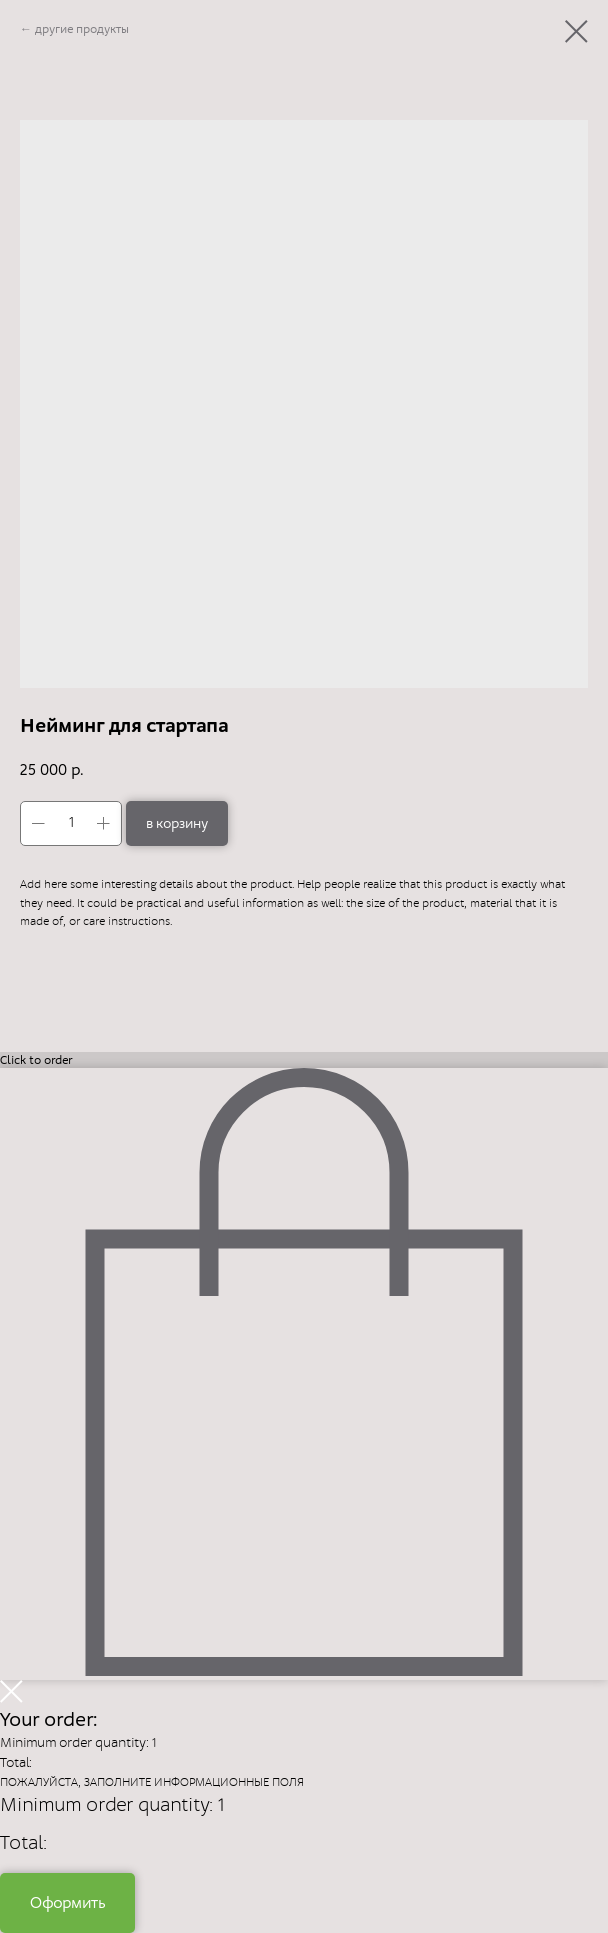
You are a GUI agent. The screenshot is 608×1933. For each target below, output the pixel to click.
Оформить (67, 1902)
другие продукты (82, 29)
